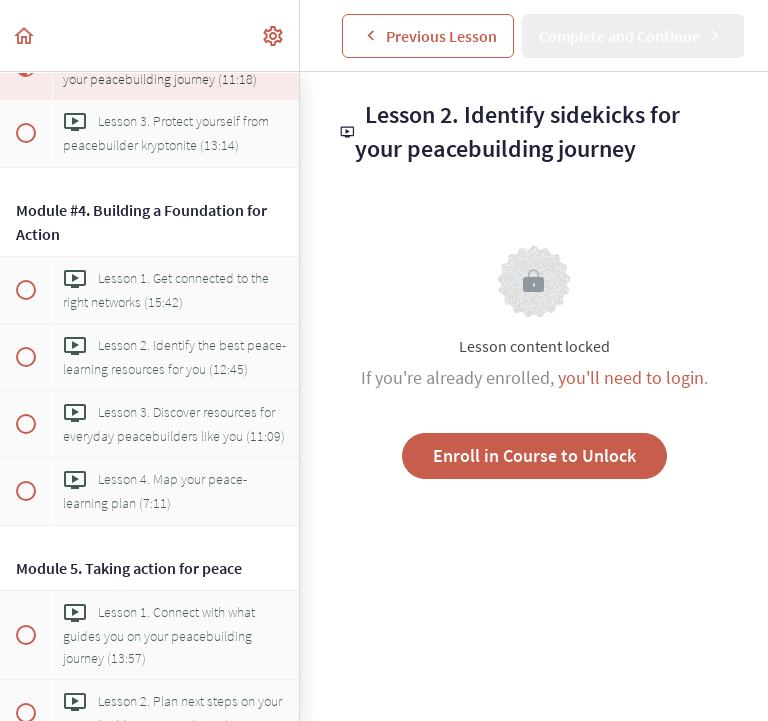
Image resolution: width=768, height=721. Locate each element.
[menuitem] (274, 35)
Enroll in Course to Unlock (534, 455)
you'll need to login (631, 377)
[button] (25, 35)
